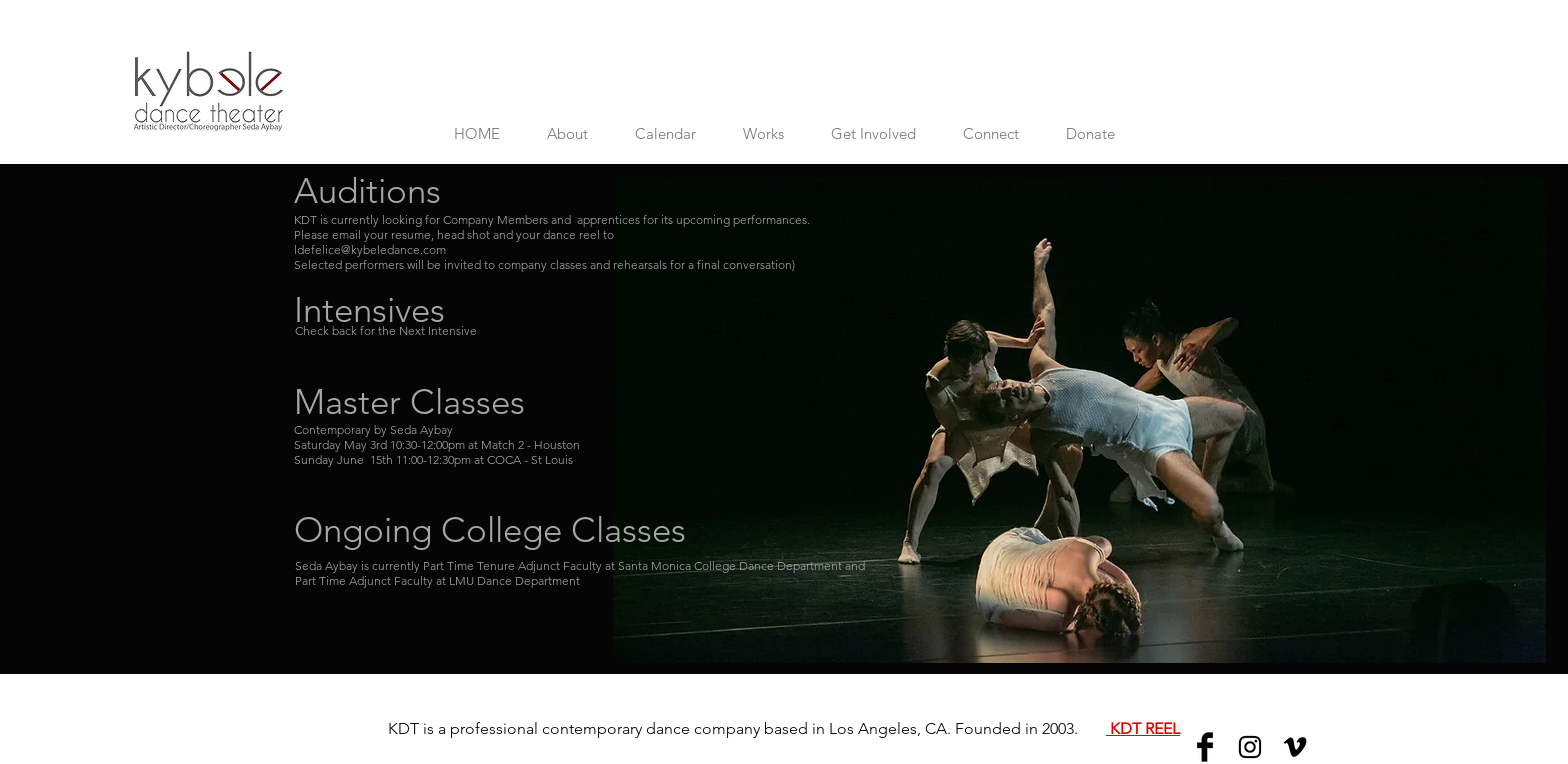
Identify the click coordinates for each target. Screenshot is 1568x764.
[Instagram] (1250, 747)
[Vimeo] (1295, 747)
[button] (665, 134)
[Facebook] (1205, 747)
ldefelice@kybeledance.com (370, 249)
